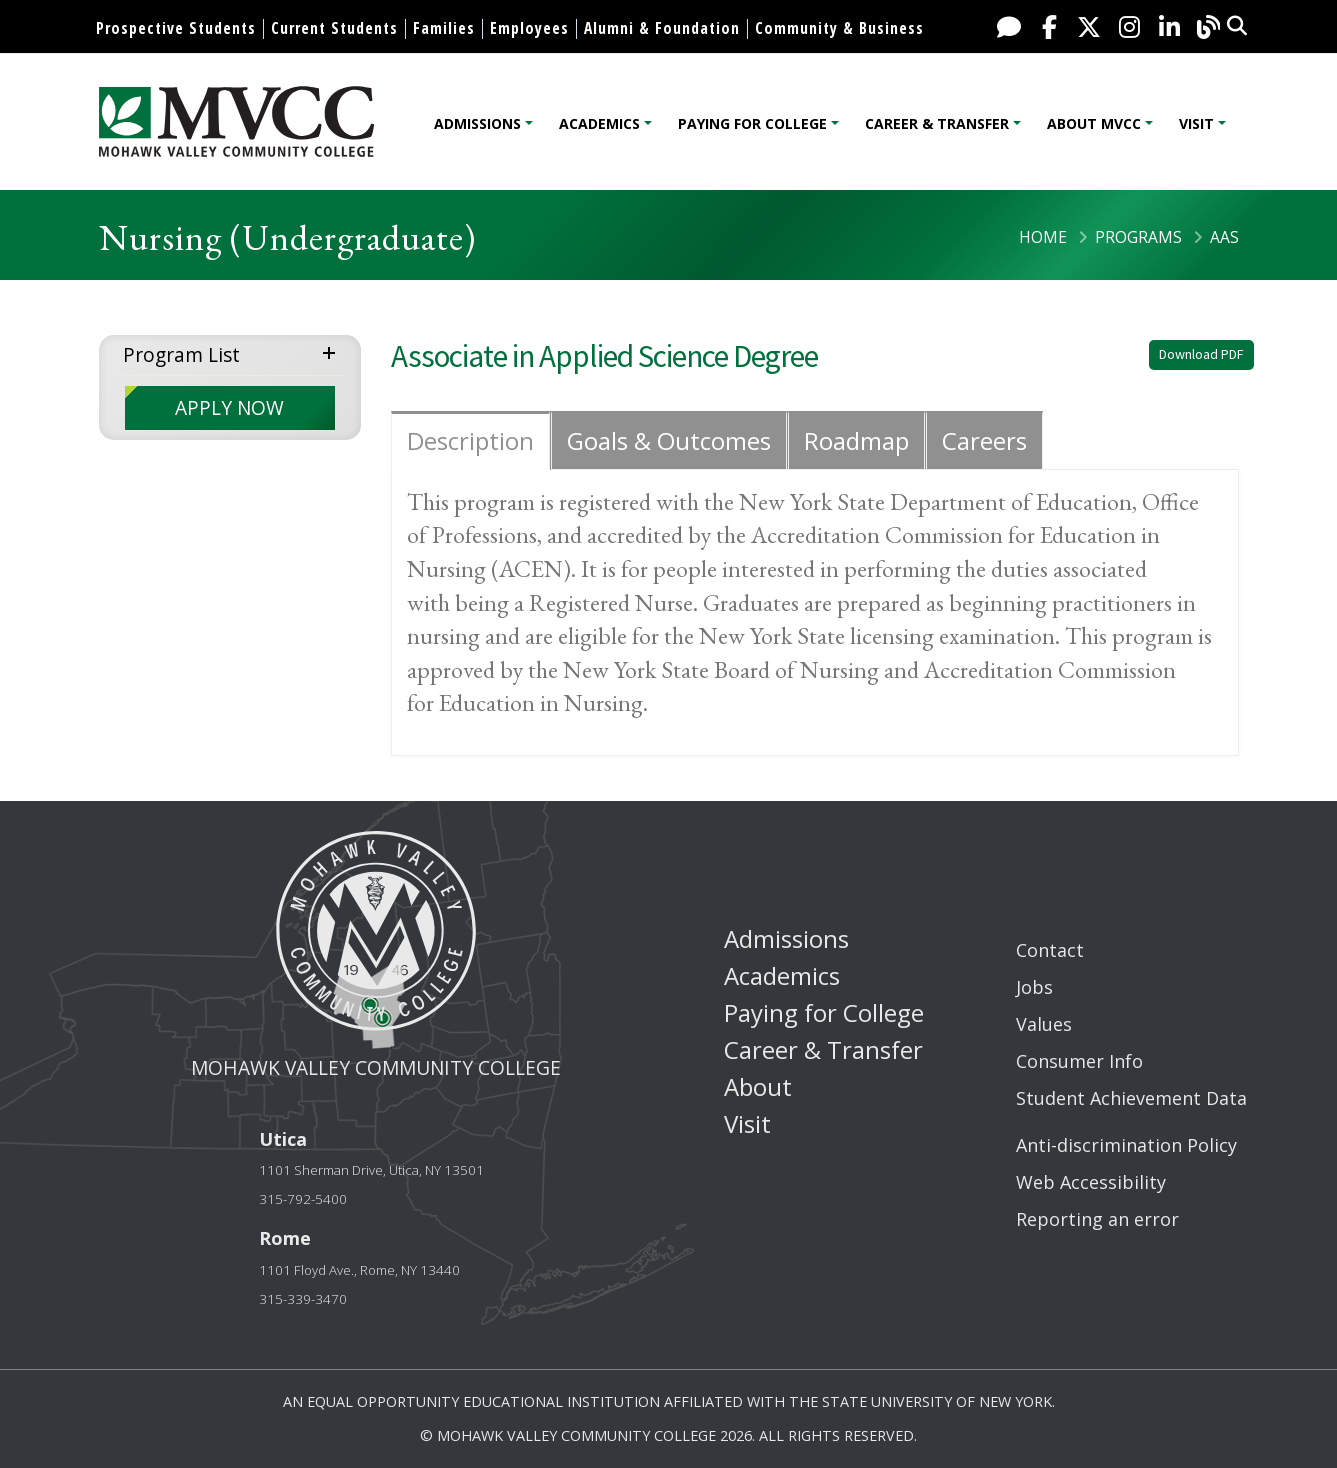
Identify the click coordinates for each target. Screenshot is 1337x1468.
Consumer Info (1079, 1061)
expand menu (333, 351)
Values (1044, 1024)
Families (444, 28)
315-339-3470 (303, 1299)
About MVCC (1094, 123)
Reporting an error (1097, 1219)
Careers (984, 440)
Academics (599, 123)
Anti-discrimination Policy (1126, 1145)
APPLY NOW (229, 407)
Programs (1138, 237)
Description (470, 440)
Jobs (1034, 987)
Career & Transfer (937, 123)
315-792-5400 (303, 1199)
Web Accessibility (1091, 1182)
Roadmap (856, 440)
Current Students (334, 28)
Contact (1050, 950)
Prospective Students (176, 28)
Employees (529, 28)
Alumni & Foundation (662, 28)
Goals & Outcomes (669, 440)
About (758, 1086)
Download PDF (1201, 354)
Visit (1196, 123)
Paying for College (752, 123)
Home (1043, 237)
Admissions (477, 123)
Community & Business (839, 28)
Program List (181, 354)
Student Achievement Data (1131, 1098)
